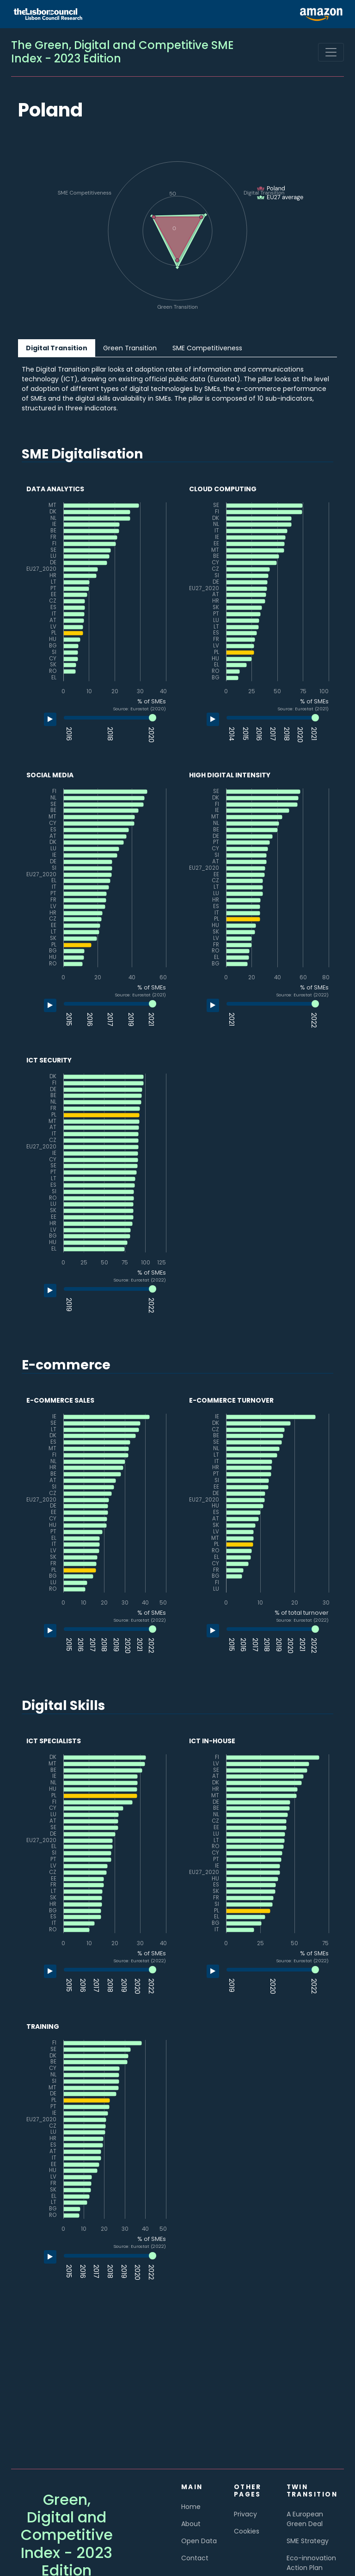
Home (191, 2506)
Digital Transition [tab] (56, 348)
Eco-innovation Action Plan (311, 2562)
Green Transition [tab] (130, 348)
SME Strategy (308, 2540)
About (191, 2523)
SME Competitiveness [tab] (207, 348)
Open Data (199, 2540)
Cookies (246, 2531)
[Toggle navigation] (331, 52)
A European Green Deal (305, 2518)
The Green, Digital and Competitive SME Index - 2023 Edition (122, 51)
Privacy (245, 2514)
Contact (194, 2558)
